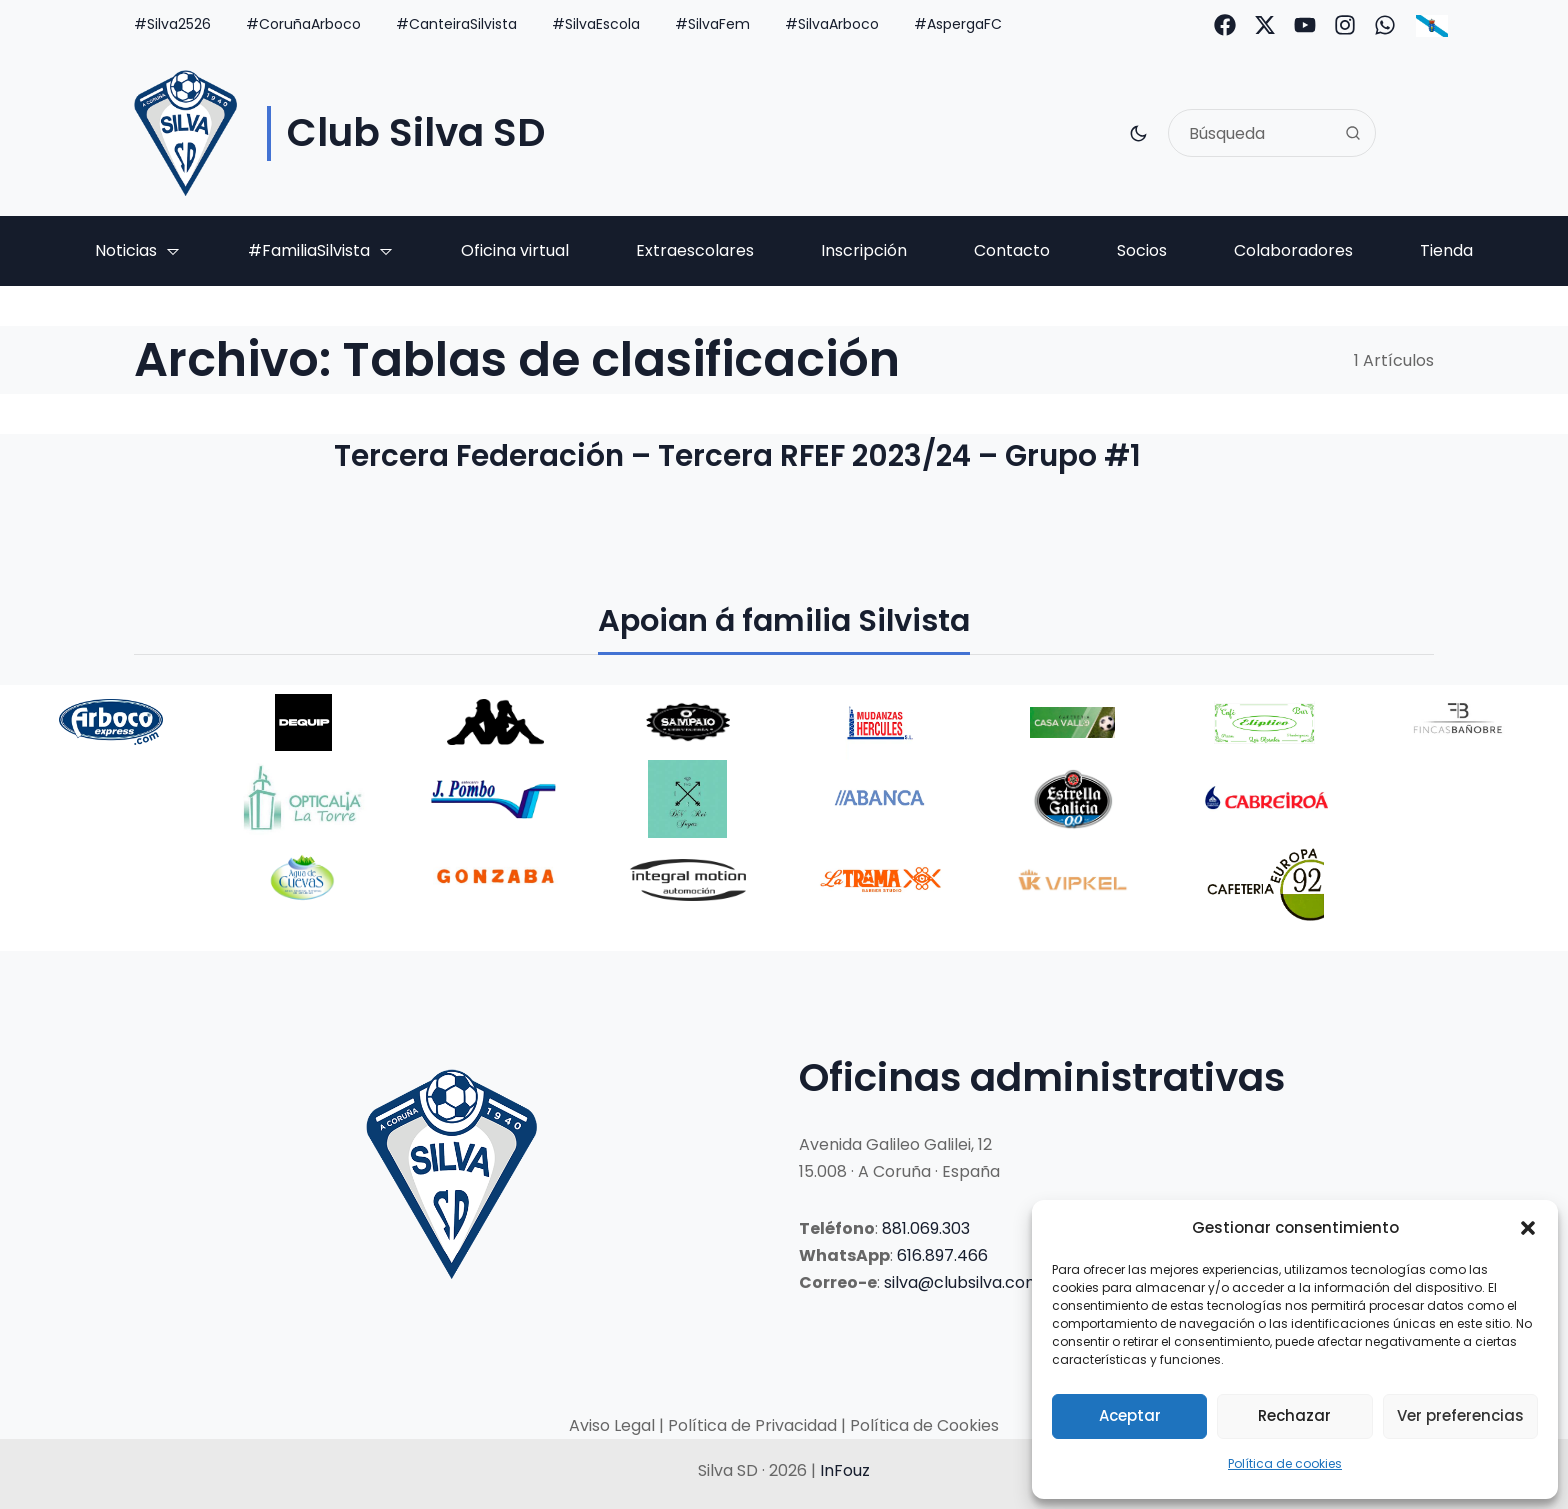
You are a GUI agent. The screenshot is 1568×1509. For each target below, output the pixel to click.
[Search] (1353, 133)
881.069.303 (926, 1228)
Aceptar (1130, 1415)
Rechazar (1294, 1415)
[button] (1528, 1228)
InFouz (845, 1470)
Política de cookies (1285, 1463)
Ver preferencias (1460, 1415)
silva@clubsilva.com (962, 1282)
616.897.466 (942, 1255)
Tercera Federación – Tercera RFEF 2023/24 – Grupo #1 (755, 457)
